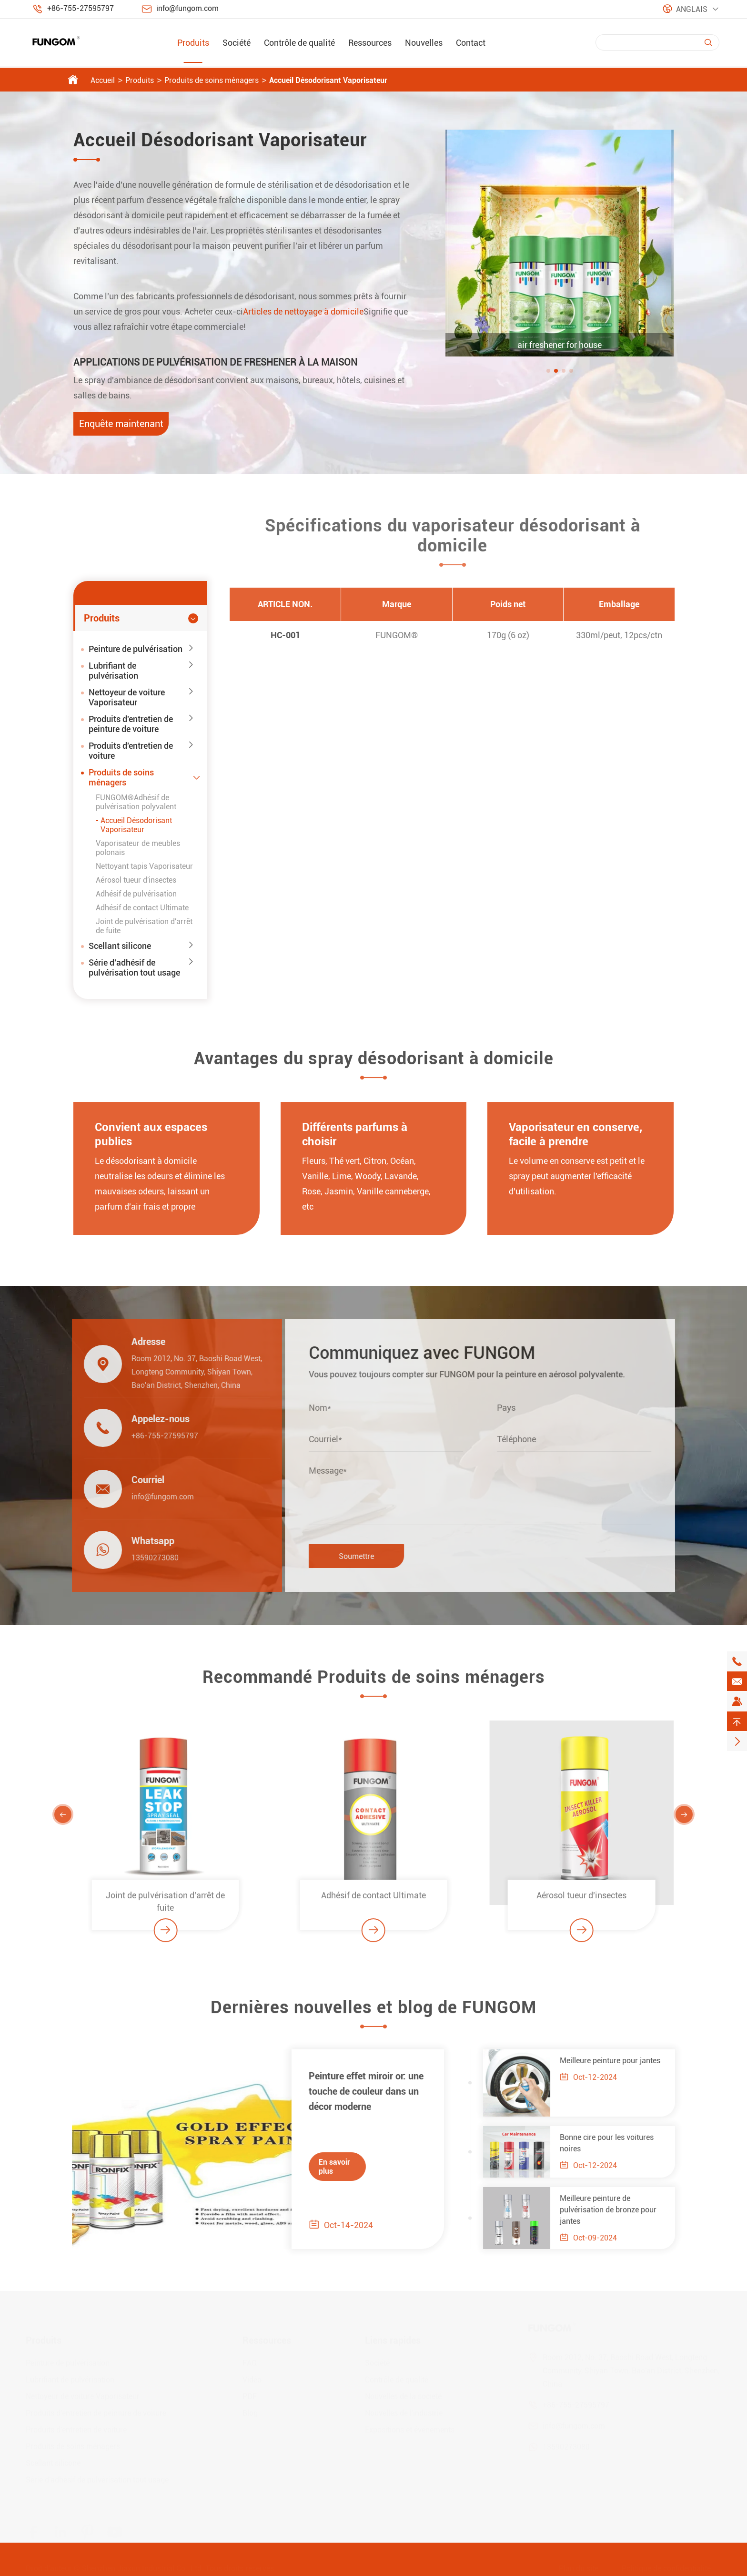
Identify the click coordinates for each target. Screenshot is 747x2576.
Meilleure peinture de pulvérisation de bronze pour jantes (614, 2210)
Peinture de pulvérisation (135, 649)
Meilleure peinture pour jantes (616, 2060)
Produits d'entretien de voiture (131, 751)
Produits (193, 43)
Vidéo (252, 2378)
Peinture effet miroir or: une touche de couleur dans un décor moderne (359, 2091)
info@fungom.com (187, 8)
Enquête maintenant (121, 423)
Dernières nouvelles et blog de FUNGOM (373, 2014)
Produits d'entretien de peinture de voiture (131, 724)
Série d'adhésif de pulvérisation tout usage (134, 967)
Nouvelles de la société (403, 2395)
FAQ (249, 2361)
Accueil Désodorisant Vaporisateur (328, 80)
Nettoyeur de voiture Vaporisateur (127, 697)
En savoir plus (327, 2167)
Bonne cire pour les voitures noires (613, 2143)
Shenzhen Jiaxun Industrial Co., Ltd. (142, 2567)
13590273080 (148, 1557)
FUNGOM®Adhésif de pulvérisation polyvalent (136, 802)
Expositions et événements (409, 2428)
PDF (249, 2395)
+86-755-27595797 (80, 8)
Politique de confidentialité (666, 2567)
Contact (470, 43)
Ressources (370, 43)
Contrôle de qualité (299, 43)
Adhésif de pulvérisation (136, 893)
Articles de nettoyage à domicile (303, 311)
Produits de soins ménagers (211, 80)
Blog (250, 2411)
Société (236, 43)
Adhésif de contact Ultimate (142, 907)
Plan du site (578, 2567)
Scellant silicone (120, 946)
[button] (548, 371)
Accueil (103, 80)
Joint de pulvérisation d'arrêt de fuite (165, 1908)
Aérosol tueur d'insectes (136, 880)
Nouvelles (424, 43)
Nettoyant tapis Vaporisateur (144, 866)
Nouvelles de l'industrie (404, 2411)
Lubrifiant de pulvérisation (113, 671)
